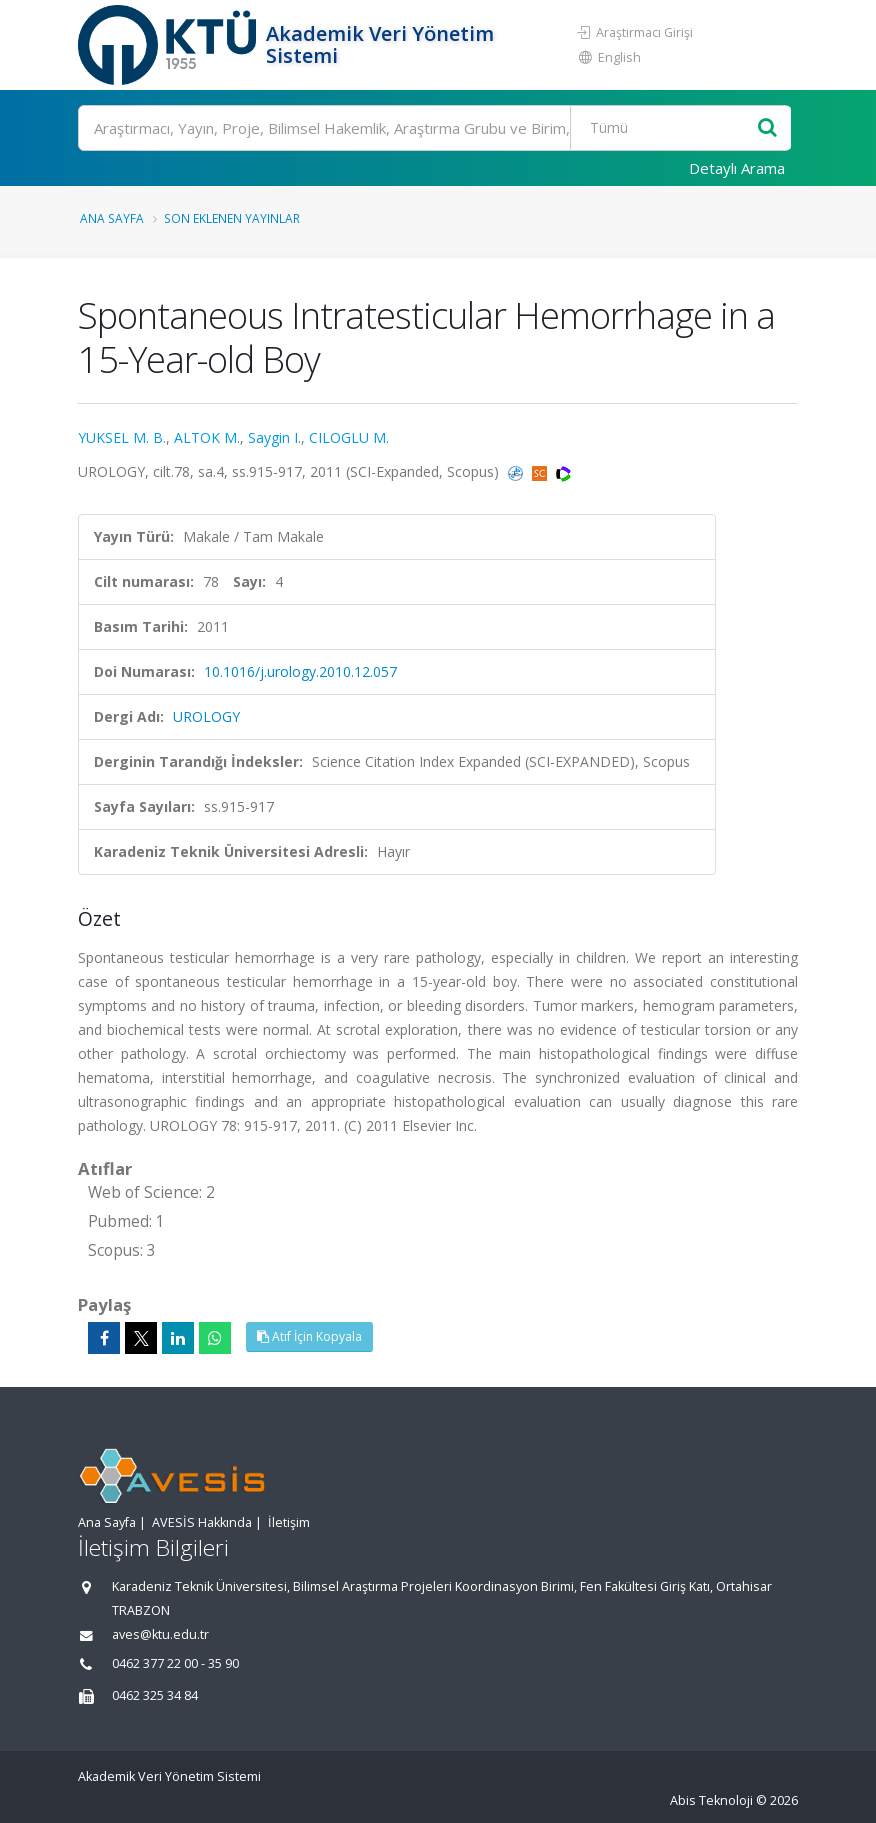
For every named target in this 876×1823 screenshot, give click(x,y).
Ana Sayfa (112, 218)
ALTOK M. (207, 437)
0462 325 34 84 (155, 1695)
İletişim (289, 1522)
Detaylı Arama (737, 168)
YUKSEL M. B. (122, 437)
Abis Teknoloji (711, 1800)
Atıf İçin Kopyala (309, 1336)
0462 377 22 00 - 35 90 (175, 1663)
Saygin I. (274, 437)
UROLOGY (206, 716)
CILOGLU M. (349, 437)
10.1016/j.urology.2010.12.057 (300, 671)
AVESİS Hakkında (202, 1522)
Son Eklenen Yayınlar (232, 218)
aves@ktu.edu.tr (160, 1634)
